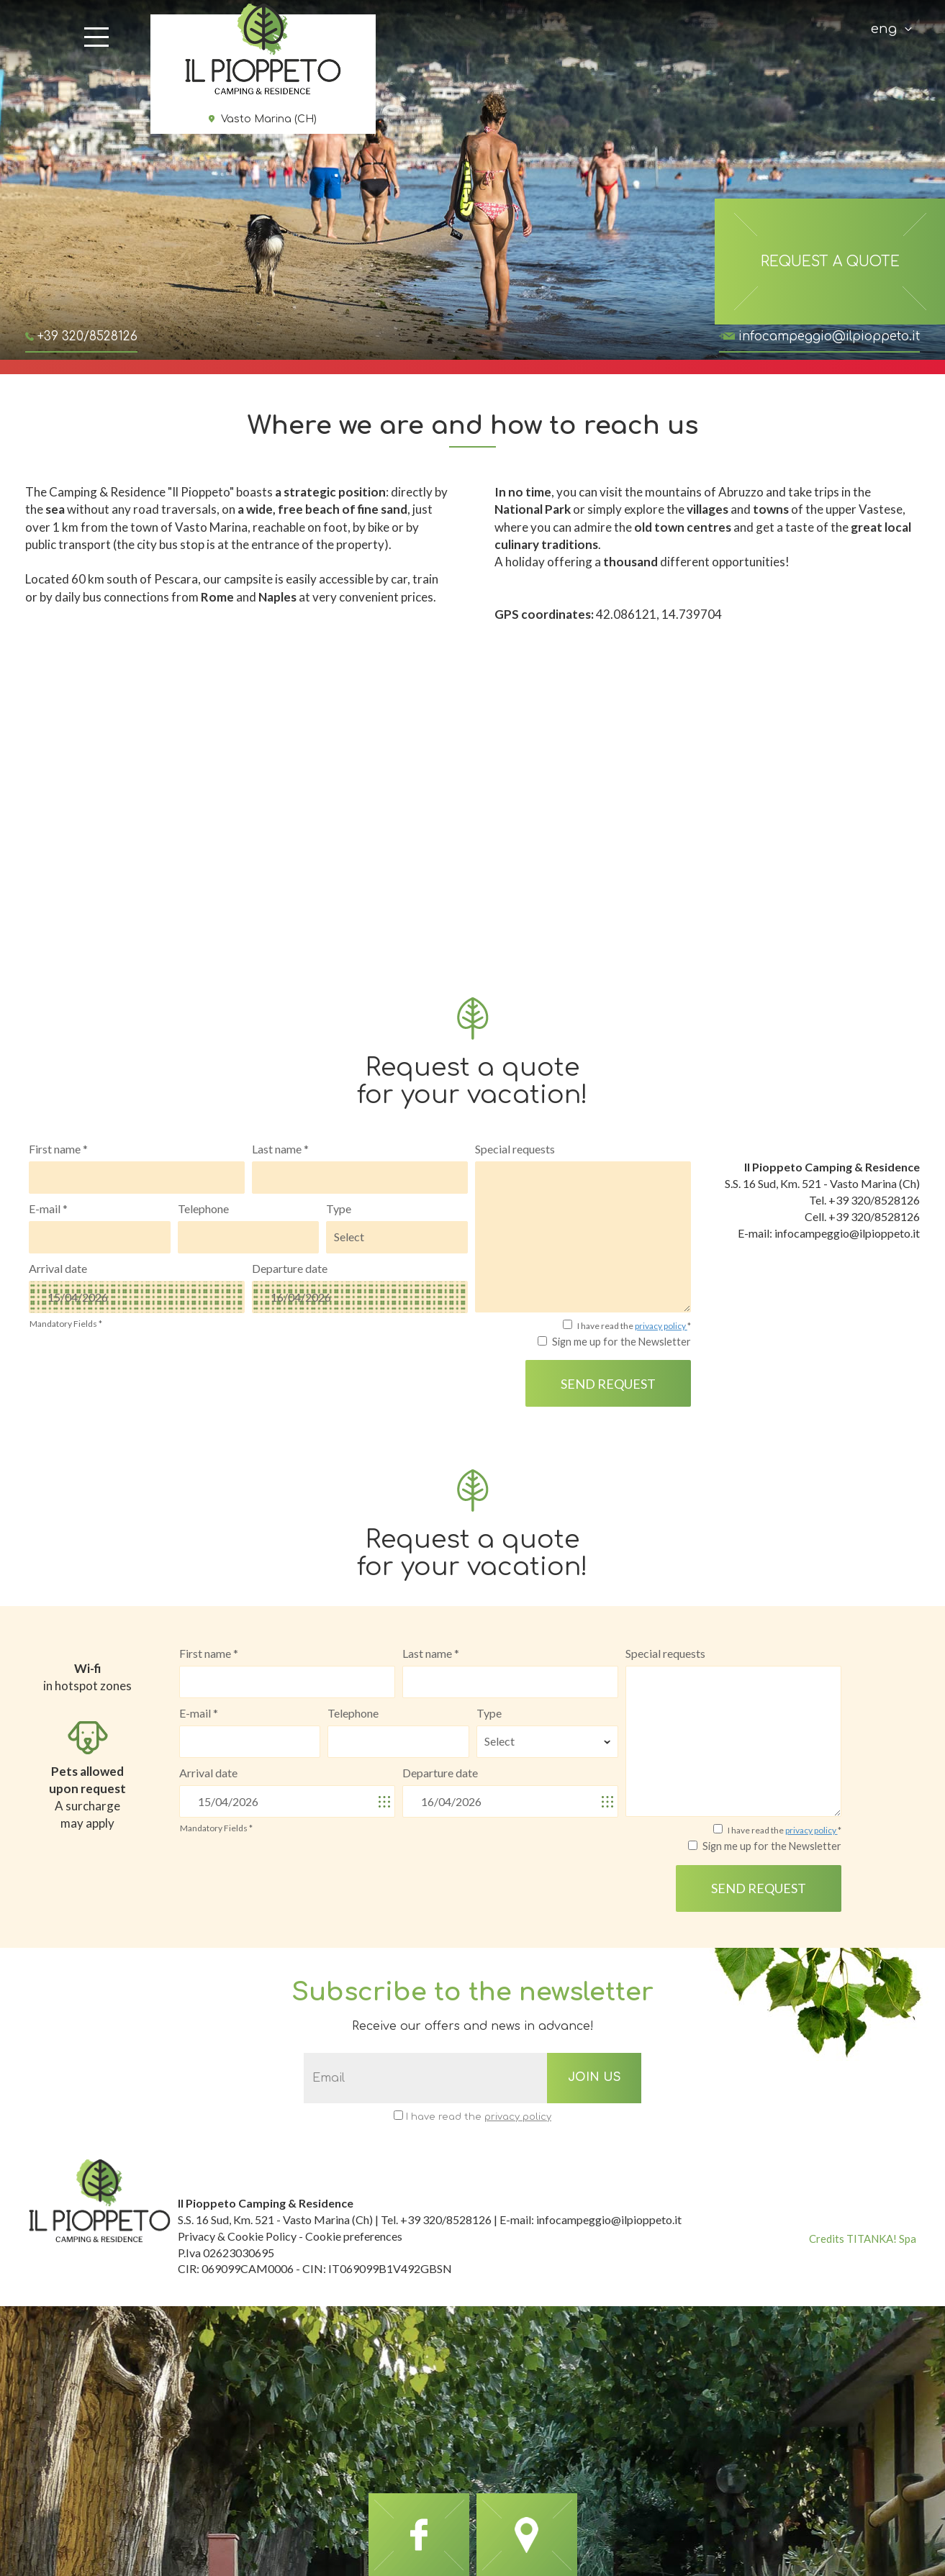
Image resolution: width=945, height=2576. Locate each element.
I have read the (478, 2117)
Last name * (280, 1149)
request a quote (830, 262)
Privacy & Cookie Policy (237, 2236)
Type (338, 1208)
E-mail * (48, 1208)
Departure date (289, 1268)
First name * (58, 1149)
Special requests (515, 1149)
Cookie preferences (353, 2236)
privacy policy (661, 1325)
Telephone (203, 1208)
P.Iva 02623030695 (226, 2252)
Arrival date (58, 1268)
